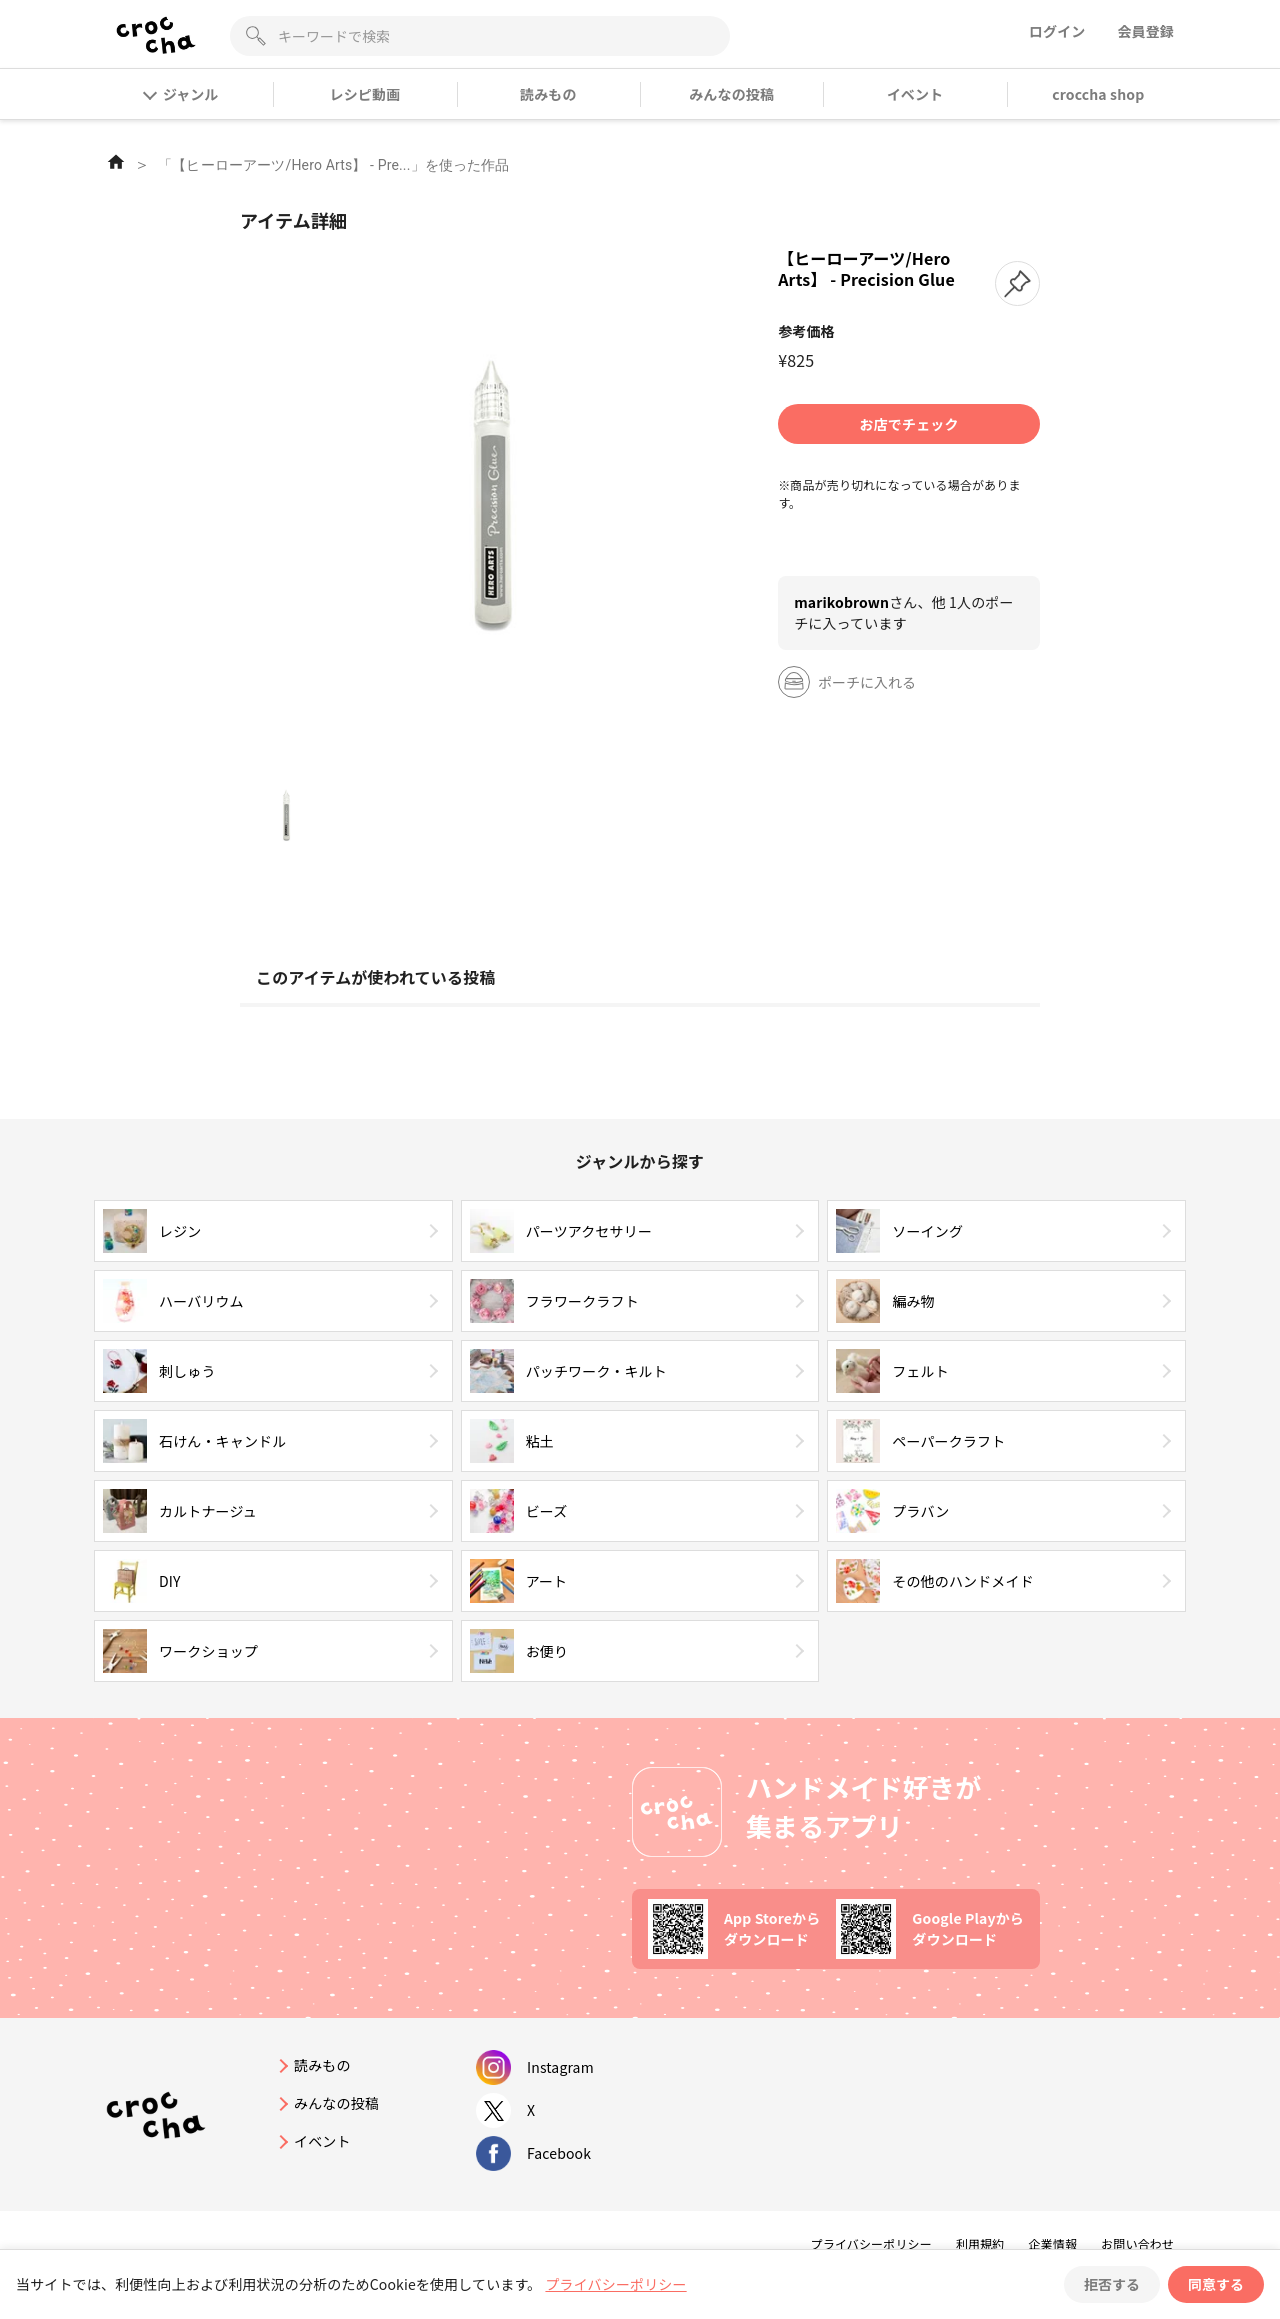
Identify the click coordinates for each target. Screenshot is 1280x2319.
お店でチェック (909, 424)
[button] (1017, 283)
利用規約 (980, 2243)
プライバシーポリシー (871, 2243)
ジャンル (181, 94)
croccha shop (1098, 94)
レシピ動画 (365, 94)
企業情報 (1052, 2243)
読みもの (548, 94)
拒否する (1112, 2284)
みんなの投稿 (731, 94)
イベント (915, 94)
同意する (1216, 2284)
